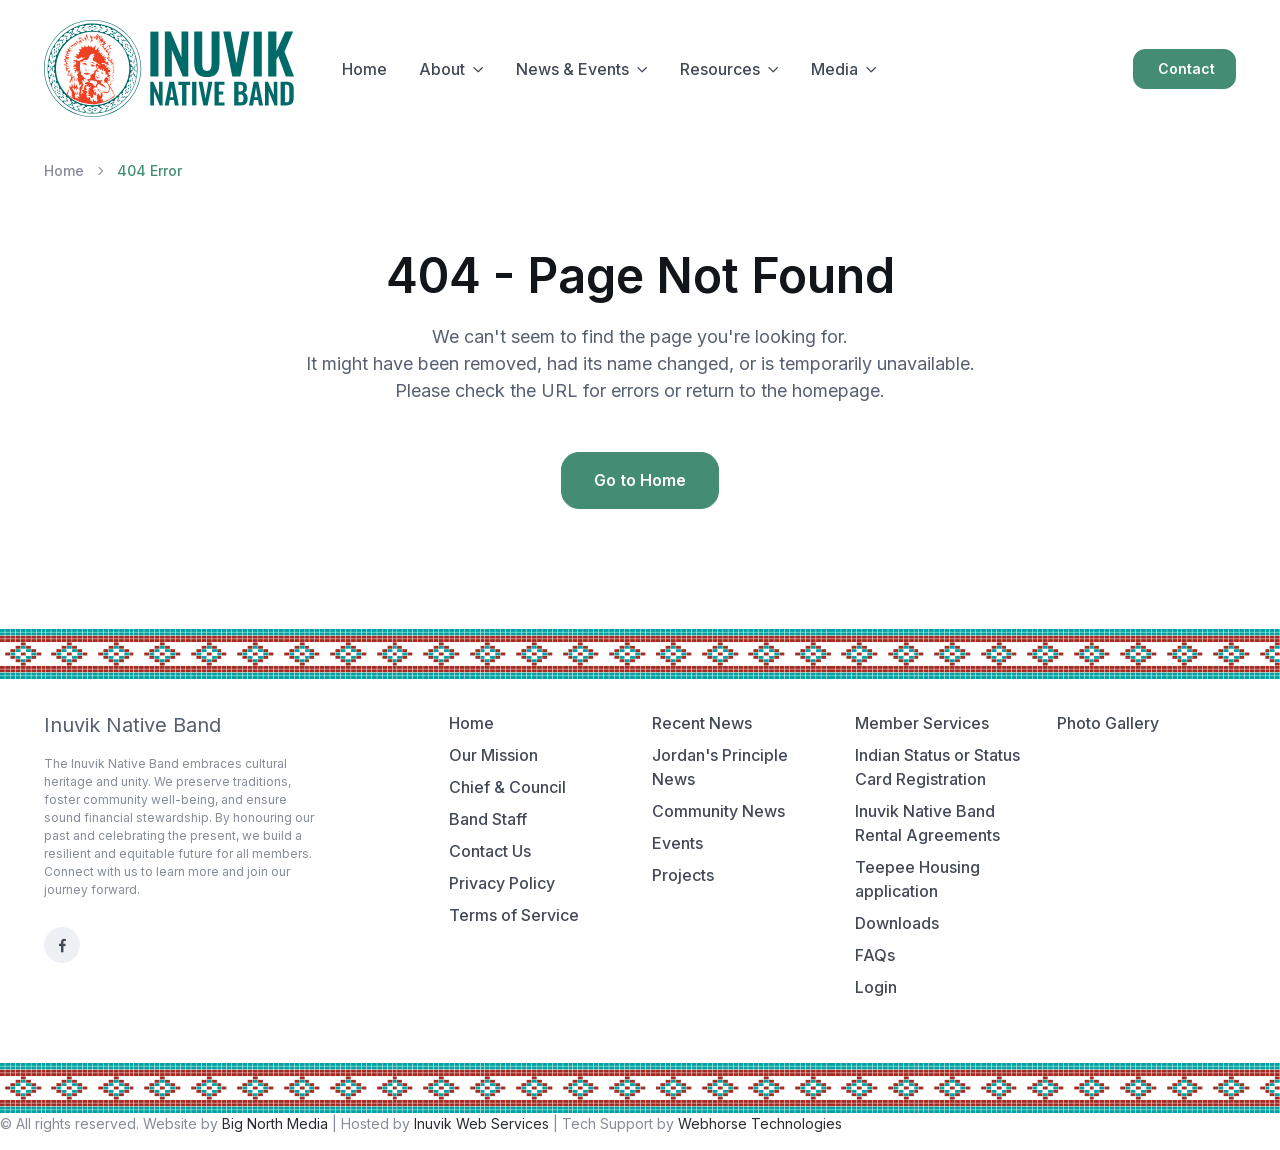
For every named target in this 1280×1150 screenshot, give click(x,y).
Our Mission (493, 755)
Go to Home (640, 480)
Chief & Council (507, 787)
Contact (1186, 68)
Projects (683, 875)
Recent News (702, 723)
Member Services (922, 723)
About (442, 69)
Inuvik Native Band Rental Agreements (927, 823)
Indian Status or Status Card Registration (937, 767)
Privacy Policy (502, 883)
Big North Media (275, 1123)
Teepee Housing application (917, 879)
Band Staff (488, 819)
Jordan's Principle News (720, 767)
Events (677, 843)
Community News (718, 811)
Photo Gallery (1108, 723)
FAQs (875, 955)
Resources (720, 69)
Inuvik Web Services (481, 1123)
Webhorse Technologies (760, 1123)
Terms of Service (514, 915)
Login (876, 987)
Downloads (897, 923)
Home (364, 69)
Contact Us (490, 851)
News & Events (572, 69)
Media (834, 69)
